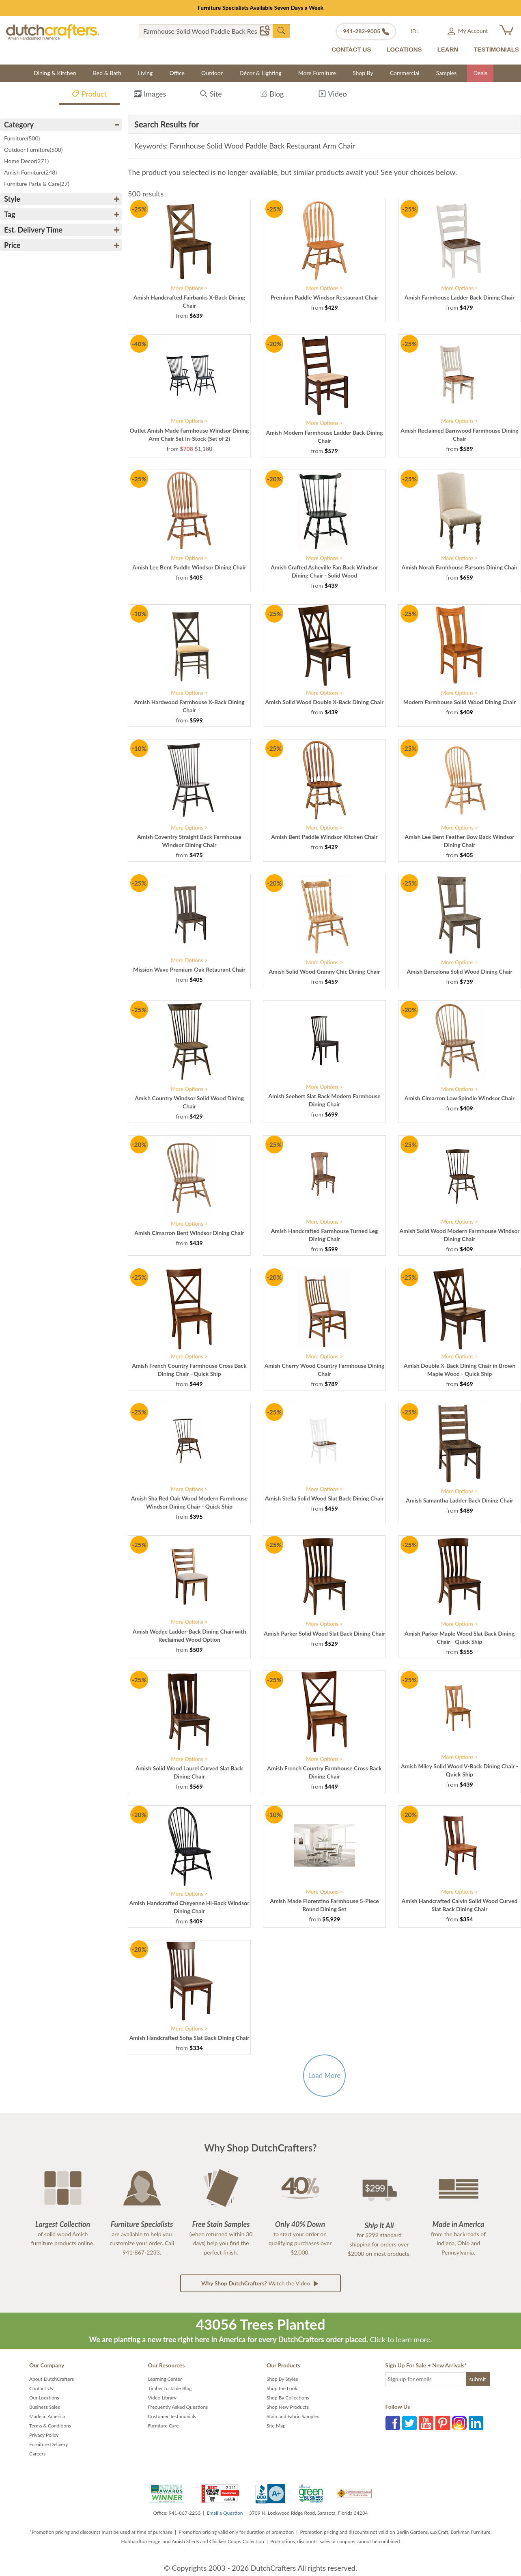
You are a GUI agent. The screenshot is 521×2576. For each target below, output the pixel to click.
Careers (37, 2454)
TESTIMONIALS (496, 49)
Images (150, 95)
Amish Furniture (30, 172)
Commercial (405, 72)
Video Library (162, 2398)
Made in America (47, 2416)
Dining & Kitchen (55, 72)
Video (332, 95)
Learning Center (165, 2379)
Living (145, 72)
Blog (272, 95)
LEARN (448, 49)
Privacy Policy (43, 2435)
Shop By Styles (282, 2379)
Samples (446, 72)
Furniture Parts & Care (36, 183)
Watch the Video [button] (260, 2283)
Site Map (276, 2426)
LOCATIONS (404, 49)
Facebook (392, 2423)
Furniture (22, 138)
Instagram (459, 2423)
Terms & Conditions (50, 2426)
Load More (324, 2075)
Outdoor (212, 72)
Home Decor (26, 160)
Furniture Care (163, 2426)
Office (177, 72)
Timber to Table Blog (170, 2388)
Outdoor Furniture (33, 149)
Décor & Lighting (260, 72)
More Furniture (317, 72)
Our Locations (44, 2398)
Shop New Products (288, 2407)
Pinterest (442, 2423)
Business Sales (44, 2407)
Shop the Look (282, 2388)
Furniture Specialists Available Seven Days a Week (261, 7)
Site (211, 95)
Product (89, 95)
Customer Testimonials (172, 2416)
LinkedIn (476, 2423)
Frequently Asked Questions (178, 2407)
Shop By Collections (288, 2398)
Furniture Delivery (48, 2444)
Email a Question (225, 2513)
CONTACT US (351, 49)
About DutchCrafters (51, 2379)
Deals (480, 72)
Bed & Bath (107, 72)
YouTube (426, 2423)
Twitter (409, 2423)
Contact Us (41, 2388)
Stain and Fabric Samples (293, 2416)
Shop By (363, 72)
